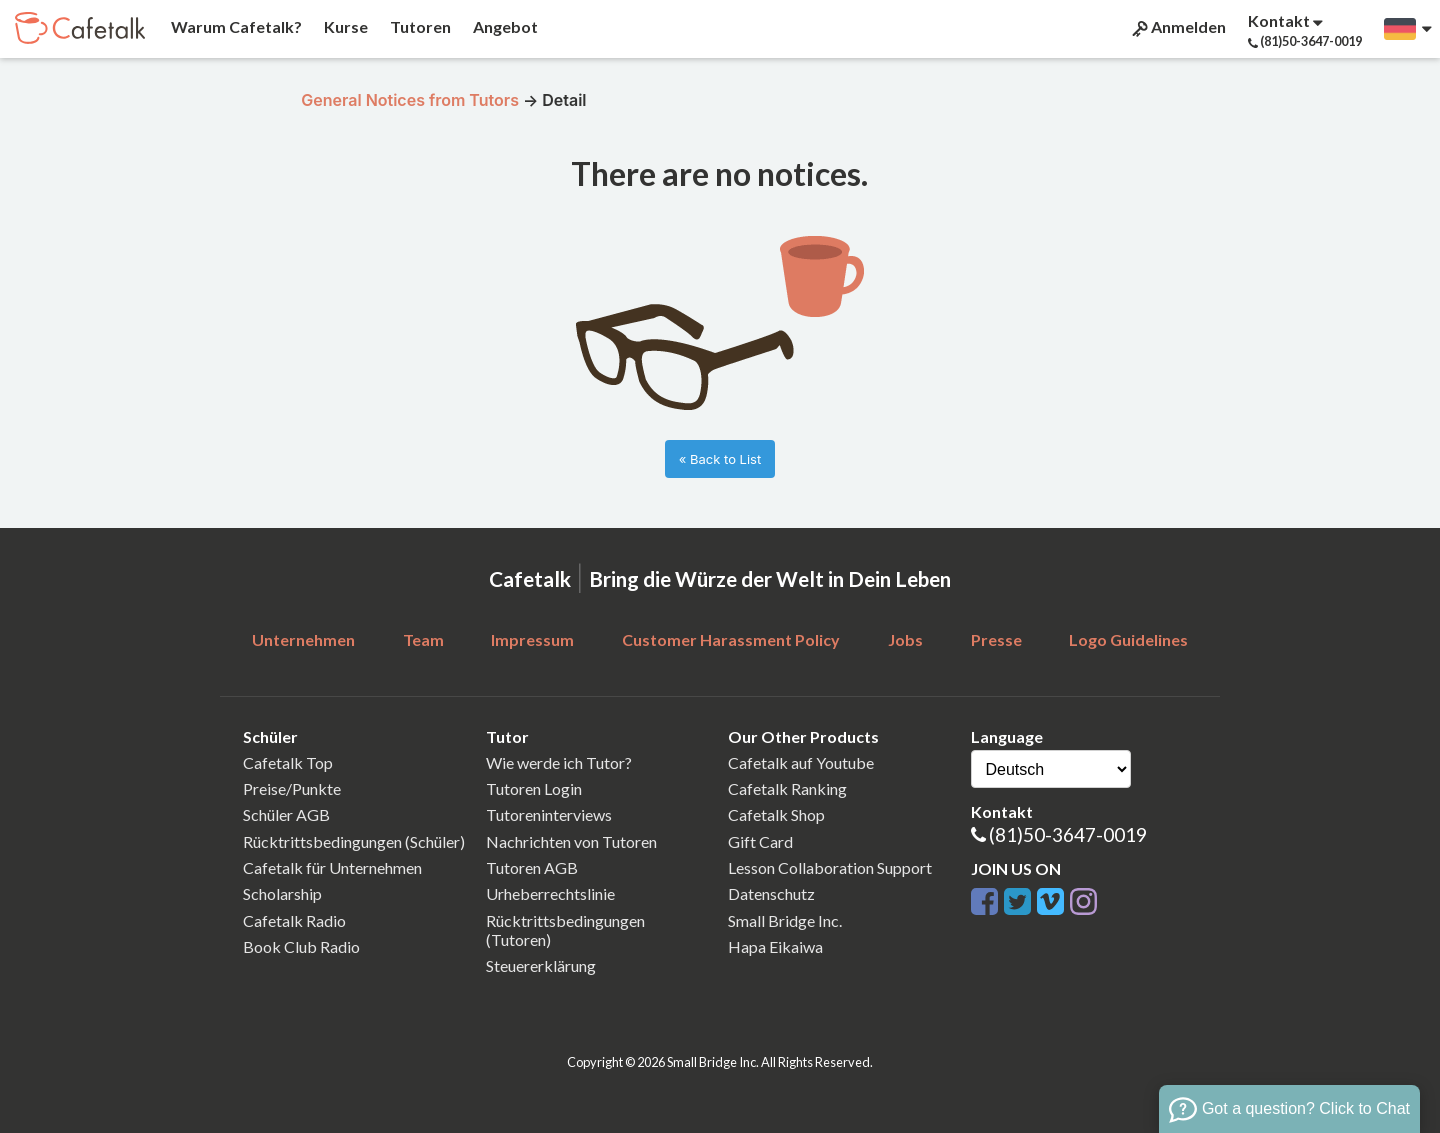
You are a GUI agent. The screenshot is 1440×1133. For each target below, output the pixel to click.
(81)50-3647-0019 (1068, 834)
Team (423, 639)
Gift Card (760, 841)
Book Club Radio (301, 946)
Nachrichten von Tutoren (571, 841)
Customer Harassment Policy (731, 639)
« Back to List (720, 459)
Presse (996, 639)
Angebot (504, 26)
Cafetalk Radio (294, 920)
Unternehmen (303, 639)
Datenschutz (771, 893)
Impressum (532, 639)
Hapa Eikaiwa (775, 946)
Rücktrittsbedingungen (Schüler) (354, 841)
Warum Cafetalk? (235, 26)
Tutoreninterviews (549, 814)
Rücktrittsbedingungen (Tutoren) (565, 930)
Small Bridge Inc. (785, 920)
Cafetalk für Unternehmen (332, 867)
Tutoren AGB (532, 867)
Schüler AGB (286, 814)
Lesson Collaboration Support (830, 867)
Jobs (905, 639)
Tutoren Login (534, 788)
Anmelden (1177, 27)
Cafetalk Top (288, 762)
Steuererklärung (541, 965)
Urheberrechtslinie (550, 893)
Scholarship (282, 893)
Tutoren (419, 26)
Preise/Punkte (292, 788)
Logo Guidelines (1128, 639)
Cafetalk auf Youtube (801, 762)
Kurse (344, 26)
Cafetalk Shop (776, 814)
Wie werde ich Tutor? (559, 762)
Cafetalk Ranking (787, 788)
